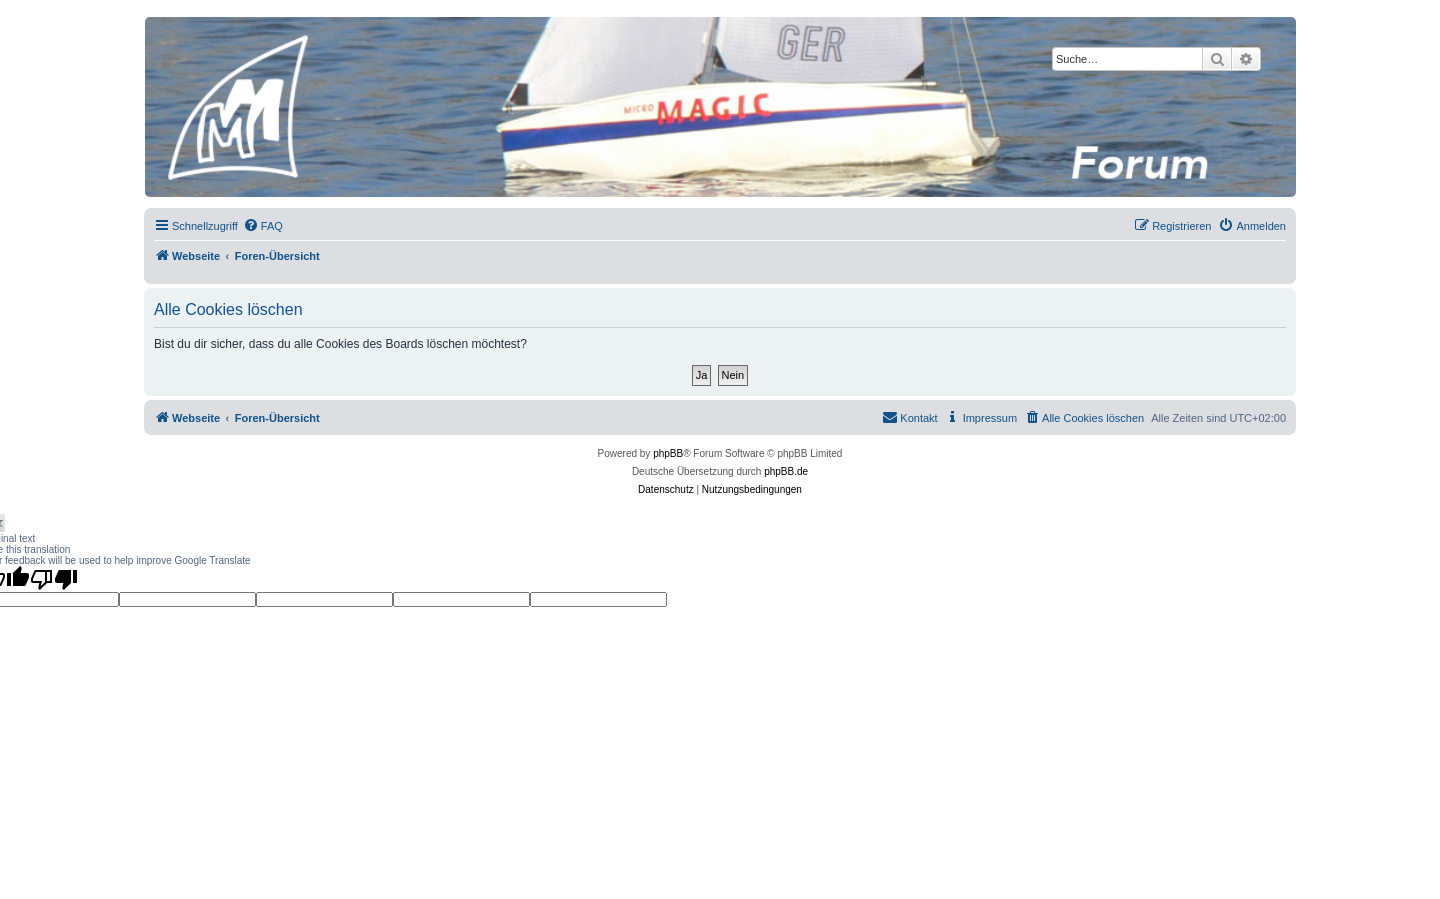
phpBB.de (786, 471)
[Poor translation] (54, 579)
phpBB (668, 453)
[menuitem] (263, 226)
